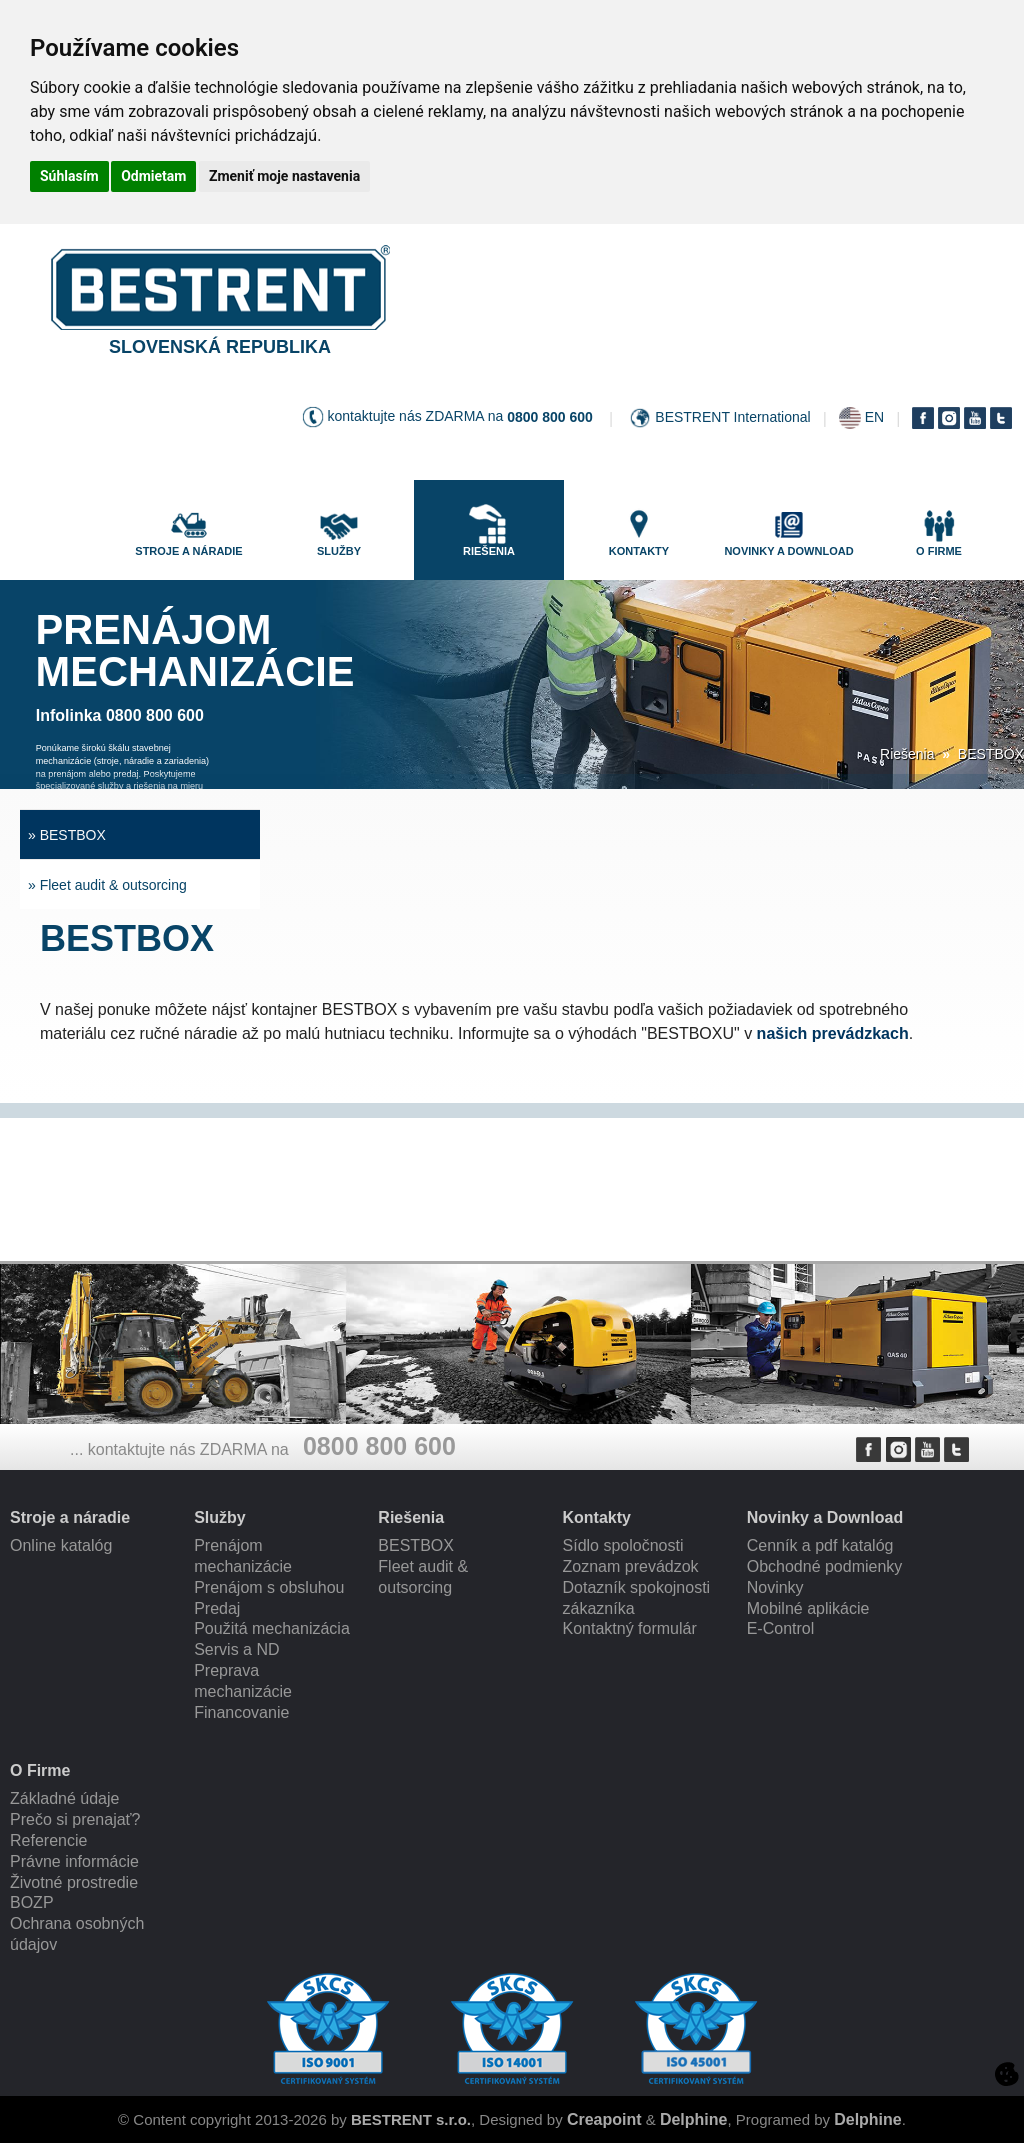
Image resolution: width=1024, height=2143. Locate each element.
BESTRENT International (732, 417)
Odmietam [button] (153, 176)
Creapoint (604, 2119)
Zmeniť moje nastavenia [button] (284, 176)
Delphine (694, 2119)
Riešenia (907, 754)
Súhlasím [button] (69, 176)
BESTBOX (991, 754)
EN (874, 417)
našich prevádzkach (833, 1033)
